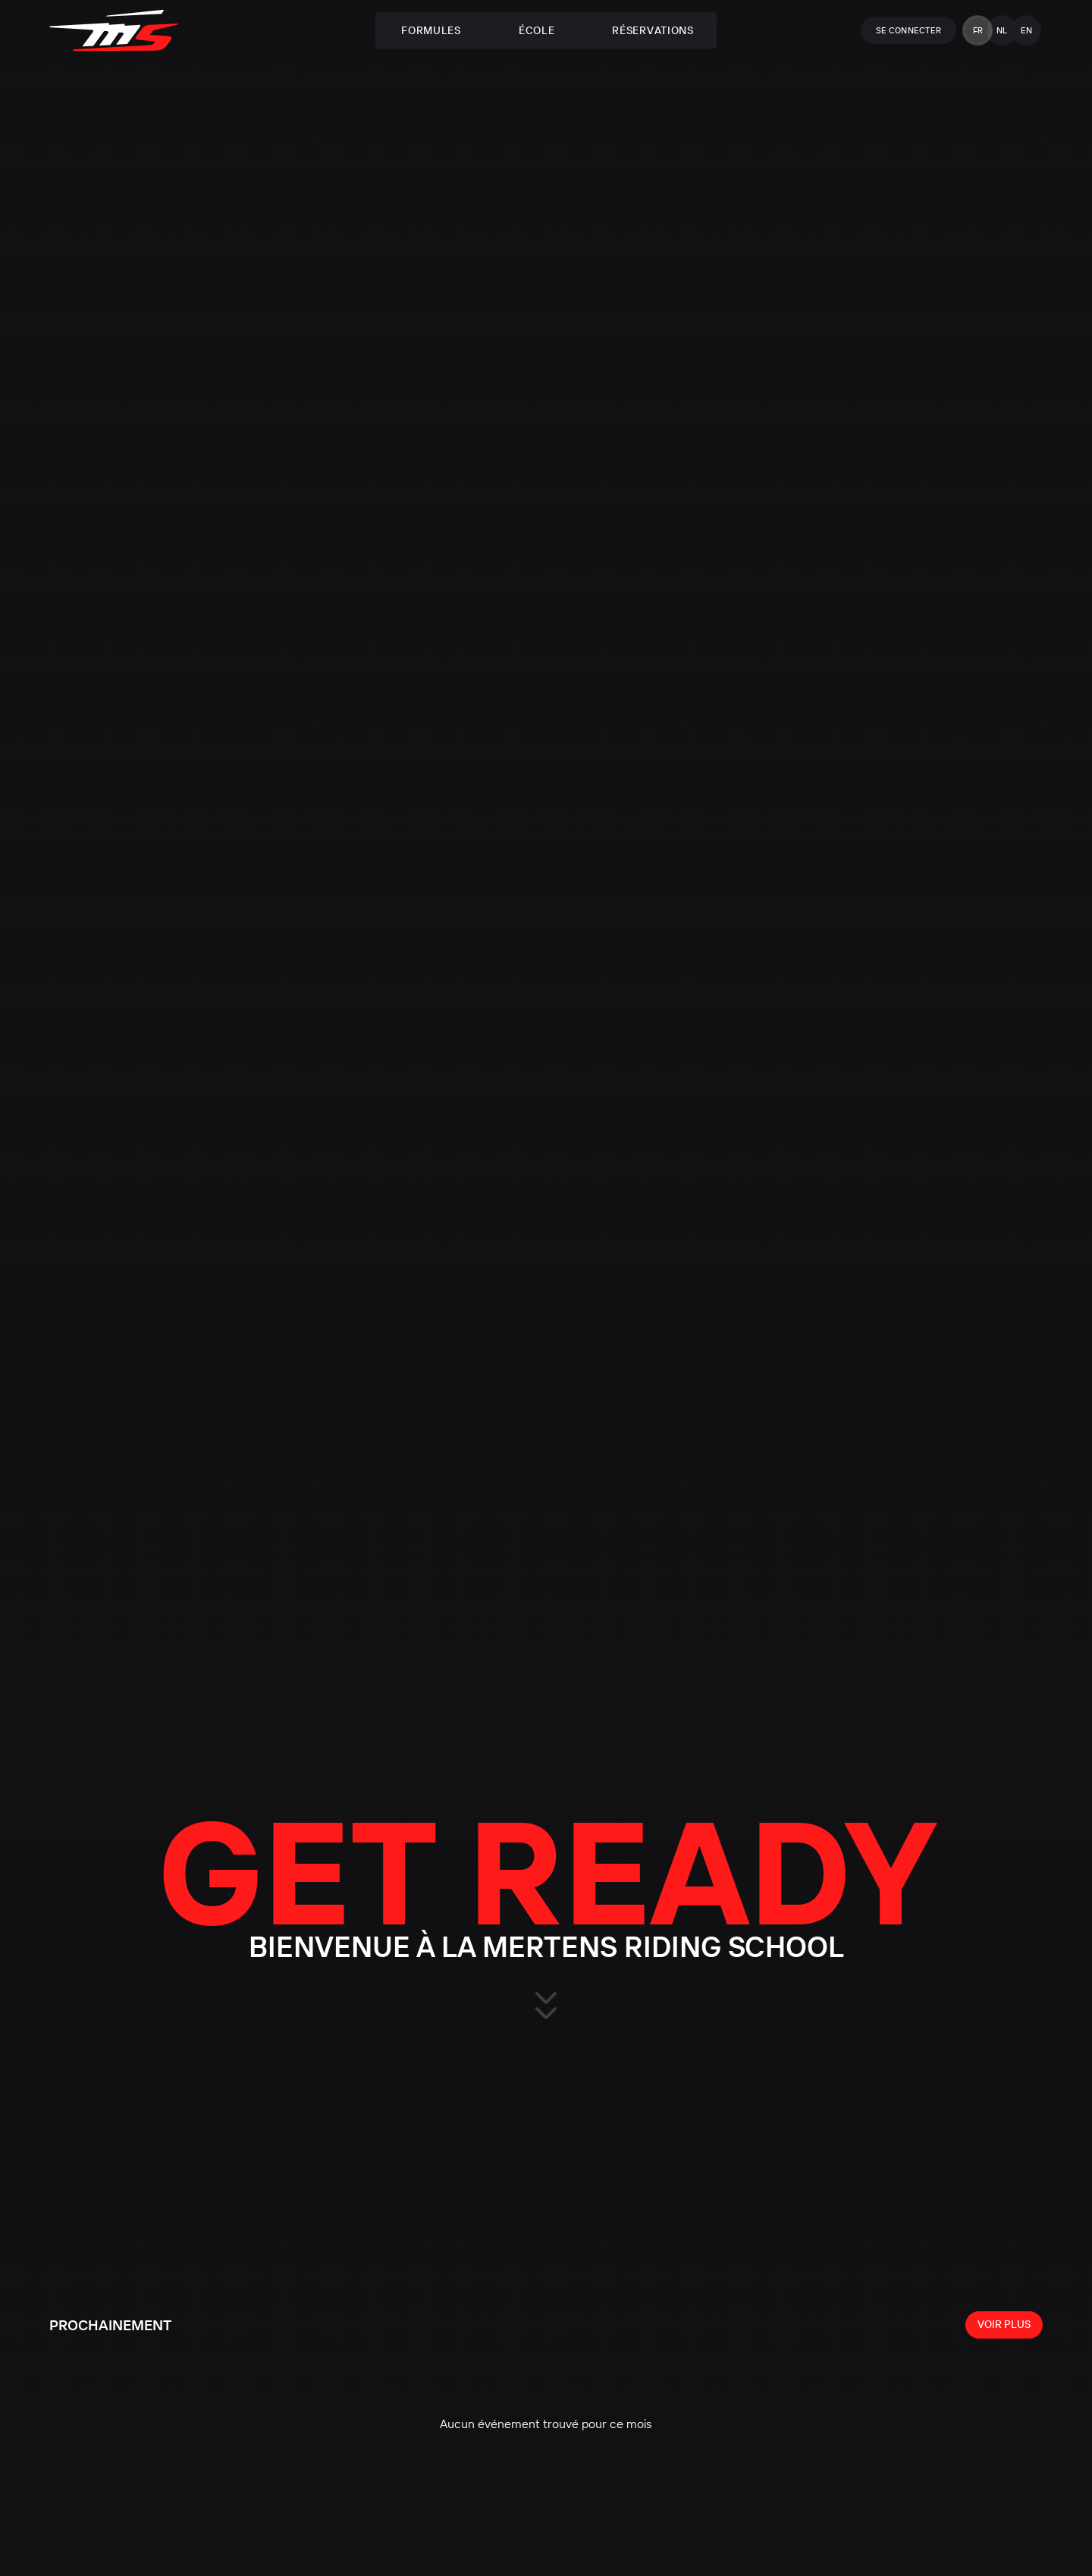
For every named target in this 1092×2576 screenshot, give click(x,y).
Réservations (652, 30)
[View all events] (1004, 2325)
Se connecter (908, 30)
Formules (431, 30)
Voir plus (1004, 2324)
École (537, 30)
